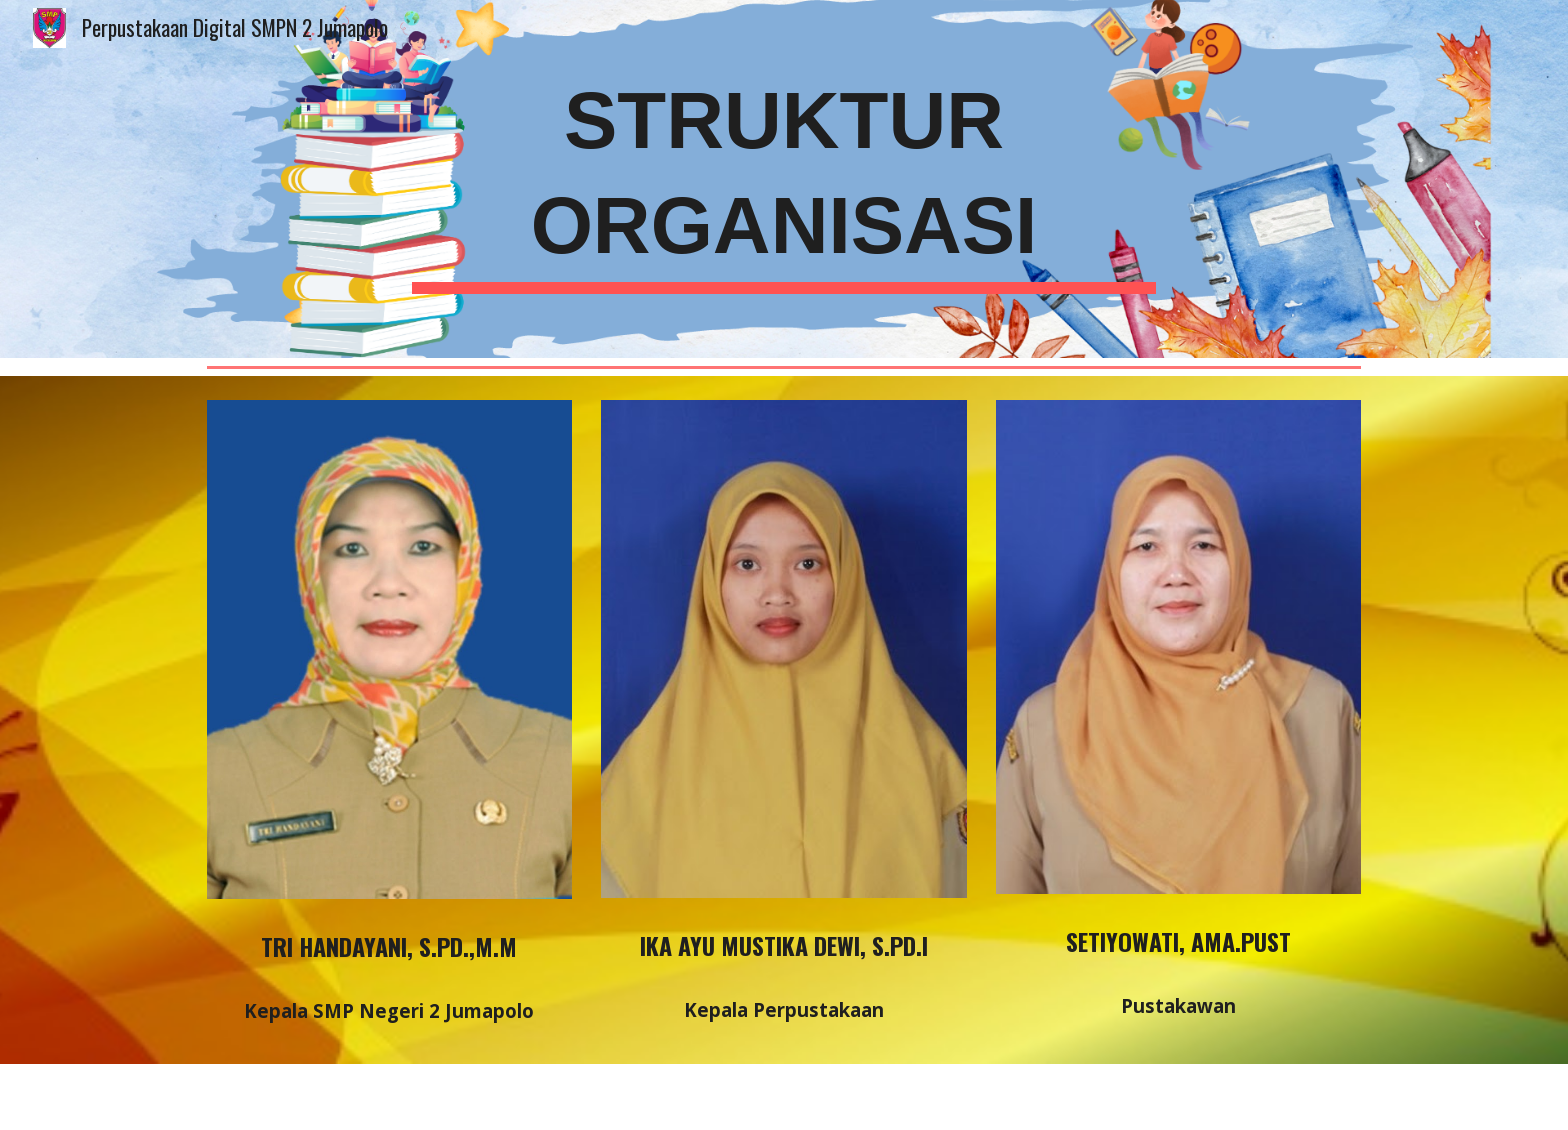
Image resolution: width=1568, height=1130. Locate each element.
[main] (784, 179)
